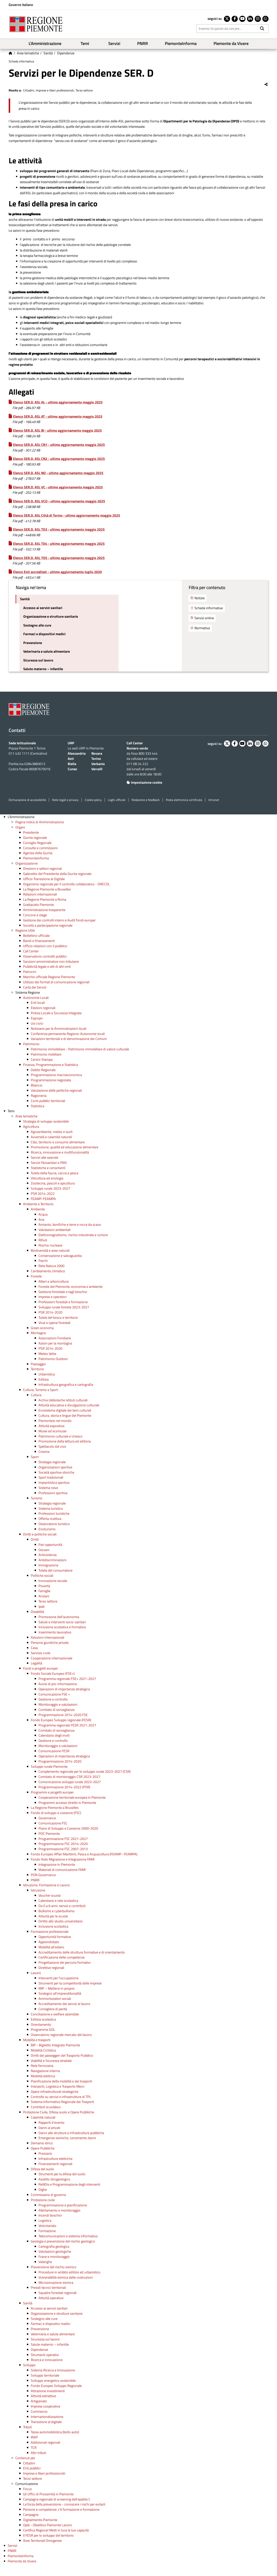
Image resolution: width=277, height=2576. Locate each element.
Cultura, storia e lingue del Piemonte (64, 1418)
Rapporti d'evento (51, 2129)
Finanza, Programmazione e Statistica (50, 1066)
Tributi (27, 2435)
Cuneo (72, 769)
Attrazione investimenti (48, 2399)
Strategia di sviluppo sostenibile (46, 1123)
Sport (35, 1460)
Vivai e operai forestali (54, 1325)
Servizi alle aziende (44, 1159)
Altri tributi (38, 2461)
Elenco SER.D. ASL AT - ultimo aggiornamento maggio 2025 (57, 416)
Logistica (44, 2228)
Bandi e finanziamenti (39, 941)
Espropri (37, 1019)
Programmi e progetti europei (52, 1797)
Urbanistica (46, 1377)
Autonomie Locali (36, 998)
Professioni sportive (53, 1496)
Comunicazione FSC (52, 1828)
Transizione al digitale (46, 2430)
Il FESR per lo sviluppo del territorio (48, 2544)
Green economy (42, 1330)
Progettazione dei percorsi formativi (64, 1968)
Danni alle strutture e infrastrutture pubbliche (71, 2139)
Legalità (36, 1667)
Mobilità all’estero (51, 1953)
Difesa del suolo (42, 2176)
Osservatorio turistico (54, 1527)
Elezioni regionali (43, 1009)
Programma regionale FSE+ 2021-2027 (67, 1683)
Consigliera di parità (52, 2015)
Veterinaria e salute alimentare (46, 651)
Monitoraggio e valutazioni (57, 1709)
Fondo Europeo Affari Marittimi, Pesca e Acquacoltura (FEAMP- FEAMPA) (84, 1859)
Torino (96, 758)
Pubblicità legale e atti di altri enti (47, 967)
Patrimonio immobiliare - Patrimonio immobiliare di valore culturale (80, 1050)
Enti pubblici (32, 2477)
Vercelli (97, 769)
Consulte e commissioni (40, 848)
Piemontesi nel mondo (55, 1424)
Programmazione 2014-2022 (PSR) (64, 1792)
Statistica (37, 1107)
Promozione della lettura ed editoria (64, 1444)
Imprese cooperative (45, 2414)
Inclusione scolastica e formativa (62, 1631)
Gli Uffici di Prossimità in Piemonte (48, 2502)
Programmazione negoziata (51, 1081)
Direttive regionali (51, 1973)
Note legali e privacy (65, 800)
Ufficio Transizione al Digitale (44, 879)
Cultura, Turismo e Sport (40, 1392)
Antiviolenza (47, 1558)
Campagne (30, 2523)
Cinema (43, 1455)
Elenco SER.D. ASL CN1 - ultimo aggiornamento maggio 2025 (59, 444)
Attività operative (50, 2305)
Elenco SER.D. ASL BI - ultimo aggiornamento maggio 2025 (57, 430)
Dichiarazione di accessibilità (27, 800)
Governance (47, 1823)
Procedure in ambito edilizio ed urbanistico (69, 2279)
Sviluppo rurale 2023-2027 (50, 1190)
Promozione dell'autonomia (58, 1621)
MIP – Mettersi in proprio (56, 1994)
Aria (41, 1221)
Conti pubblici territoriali (48, 1102)
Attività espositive (51, 1429)
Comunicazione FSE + (54, 1698)
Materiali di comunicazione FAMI (62, 1875)
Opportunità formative (54, 1942)
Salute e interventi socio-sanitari (62, 1626)
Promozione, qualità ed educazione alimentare (64, 1149)
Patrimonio (31, 1045)
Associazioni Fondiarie (54, 1341)
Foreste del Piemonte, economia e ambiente (70, 1289)
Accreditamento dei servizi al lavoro (64, 2010)
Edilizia (43, 1382)
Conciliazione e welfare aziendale (55, 2020)
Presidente (31, 832)
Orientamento (41, 2030)
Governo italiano (21, 4)
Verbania (98, 763)
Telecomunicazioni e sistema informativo (68, 2243)
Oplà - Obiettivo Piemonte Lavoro (47, 2534)
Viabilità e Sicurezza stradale (51, 2067)
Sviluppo (29, 2373)
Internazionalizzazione (47, 2425)
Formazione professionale (49, 1937)
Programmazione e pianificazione (62, 2212)
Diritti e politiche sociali (40, 1538)
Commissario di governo (48, 2202)
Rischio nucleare (50, 1247)
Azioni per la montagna (55, 1346)
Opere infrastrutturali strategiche (54, 2098)
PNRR (142, 43)
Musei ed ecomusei (52, 1434)
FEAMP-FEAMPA (43, 1200)
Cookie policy (93, 800)
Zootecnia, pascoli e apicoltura (53, 1185)
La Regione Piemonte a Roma (44, 900)
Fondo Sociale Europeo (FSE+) (53, 1678)
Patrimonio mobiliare (46, 1055)
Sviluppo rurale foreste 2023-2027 (63, 1309)
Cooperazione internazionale (51, 1662)
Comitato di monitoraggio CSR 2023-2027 (69, 1781)
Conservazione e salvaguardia (60, 1258)
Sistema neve (48, 1491)
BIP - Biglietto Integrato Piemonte (55, 2051)
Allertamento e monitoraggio (59, 2217)
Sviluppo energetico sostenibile (53, 2388)
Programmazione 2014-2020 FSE (63, 1719)
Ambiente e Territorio (38, 1206)
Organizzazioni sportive (55, 1470)
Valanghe (45, 2269)
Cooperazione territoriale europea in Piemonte (72, 1802)
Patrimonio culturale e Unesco (60, 1439)
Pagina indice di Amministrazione (39, 822)
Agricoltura (31, 1128)
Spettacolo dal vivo (52, 1449)
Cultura (36, 1398)
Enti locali (38, 1003)
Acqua (43, 1216)
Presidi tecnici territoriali (48, 2295)
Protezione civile (43, 2207)
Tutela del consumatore (55, 1574)
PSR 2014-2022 (43, 1195)
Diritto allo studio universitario (60, 1927)
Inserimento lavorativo (54, 1636)
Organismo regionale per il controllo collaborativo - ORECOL (66, 884)
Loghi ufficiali (116, 800)
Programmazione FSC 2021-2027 (63, 1844)
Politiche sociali (42, 1579)
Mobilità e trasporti (36, 2046)
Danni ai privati (49, 2134)
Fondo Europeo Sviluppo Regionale (56, 2394)
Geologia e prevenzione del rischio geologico (63, 2248)
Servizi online (204, 618)
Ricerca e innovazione (47, 2368)
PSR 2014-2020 (50, 1315)
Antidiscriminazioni (52, 1564)
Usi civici (37, 1024)
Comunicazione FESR (53, 1756)
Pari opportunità (50, 1548)
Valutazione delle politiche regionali (56, 1092)
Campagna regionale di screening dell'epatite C (56, 2508)
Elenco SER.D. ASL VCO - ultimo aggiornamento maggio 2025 (59, 501)
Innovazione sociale (52, 1584)
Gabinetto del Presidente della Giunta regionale (57, 874)
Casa (34, 1652)
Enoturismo (47, 1532)
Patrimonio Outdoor (53, 1361)
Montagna (38, 1335)
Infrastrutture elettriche (55, 2165)
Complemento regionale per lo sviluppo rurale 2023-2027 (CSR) (84, 1776)
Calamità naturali (43, 2124)
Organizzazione (26, 863)
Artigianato (39, 2409)
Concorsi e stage (35, 915)
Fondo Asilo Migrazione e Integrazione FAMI (62, 1864)
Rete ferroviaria (42, 2072)
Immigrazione (48, 1569)
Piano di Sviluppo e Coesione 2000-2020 (68, 1833)
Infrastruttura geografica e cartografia (65, 1387)
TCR (34, 2456)
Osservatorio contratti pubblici (45, 957)
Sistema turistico (50, 1512)
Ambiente (38, 1211)
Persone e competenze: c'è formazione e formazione (61, 2518)
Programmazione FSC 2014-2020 (63, 1849)
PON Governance (43, 1880)
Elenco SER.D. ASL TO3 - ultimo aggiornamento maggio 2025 (59, 529)
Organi (20, 827)
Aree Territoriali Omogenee (42, 2549)
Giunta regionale (35, 837)
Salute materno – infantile (43, 669)
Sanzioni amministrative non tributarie (51, 962)
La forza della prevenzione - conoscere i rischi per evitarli (64, 2513)
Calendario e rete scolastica (58, 1906)
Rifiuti (42, 1242)
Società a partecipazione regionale (48, 926)
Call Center (31, 951)
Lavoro (36, 1979)
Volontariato (47, 2233)
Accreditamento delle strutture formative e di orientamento (81, 1958)
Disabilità (37, 1615)
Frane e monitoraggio (54, 2264)
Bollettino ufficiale (36, 936)
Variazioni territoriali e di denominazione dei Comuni (69, 1040)
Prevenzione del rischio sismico (53, 2274)
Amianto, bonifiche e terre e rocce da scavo (69, 1226)
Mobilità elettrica (43, 2082)
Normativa (202, 628)
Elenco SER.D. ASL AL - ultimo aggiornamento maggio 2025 (58, 402)
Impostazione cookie (144, 782)
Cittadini (29, 2471)
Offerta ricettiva (49, 1522)
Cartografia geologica (53, 2253)
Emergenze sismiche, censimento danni (67, 2145)
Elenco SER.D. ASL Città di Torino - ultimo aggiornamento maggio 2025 (66, 515)
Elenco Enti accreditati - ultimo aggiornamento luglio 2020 (57, 571)
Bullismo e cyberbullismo (56, 1916)
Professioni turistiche (53, 1517)
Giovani (43, 1553)
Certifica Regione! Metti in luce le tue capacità (56, 2539)
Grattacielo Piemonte (38, 905)
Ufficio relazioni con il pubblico (45, 946)
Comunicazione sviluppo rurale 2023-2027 (69, 1787)
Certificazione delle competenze (61, 1963)
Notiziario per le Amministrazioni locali (58, 1029)
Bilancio (36, 1086)
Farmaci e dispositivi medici (44, 634)
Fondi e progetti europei (40, 1673)
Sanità (25, 599)
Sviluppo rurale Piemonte (49, 1771)
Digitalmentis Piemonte (40, 2528)
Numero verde (137, 748)
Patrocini (29, 972)
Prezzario (45, 2160)
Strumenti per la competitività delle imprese (70, 1989)
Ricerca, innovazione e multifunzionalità (60, 1154)
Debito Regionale (43, 1071)
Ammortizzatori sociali (54, 2005)
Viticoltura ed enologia (47, 1180)
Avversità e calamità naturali (51, 1138)
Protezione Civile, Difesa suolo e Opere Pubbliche (58, 2119)
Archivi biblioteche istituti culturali (63, 1403)
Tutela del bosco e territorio (58, 1320)
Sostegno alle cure (37, 625)
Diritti (35, 1543)
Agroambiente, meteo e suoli (52, 1133)
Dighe (42, 2196)
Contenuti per (25, 2466)
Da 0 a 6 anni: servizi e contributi (62, 1911)
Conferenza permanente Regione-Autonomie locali (68, 1034)
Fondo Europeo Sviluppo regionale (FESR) (61, 1724)
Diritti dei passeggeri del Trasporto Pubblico (62, 2062)
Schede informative (208, 608)
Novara (96, 753)
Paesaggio (38, 1366)
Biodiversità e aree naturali (50, 1252)
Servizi (114, 43)
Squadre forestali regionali (57, 2300)
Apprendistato (48, 1947)
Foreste (36, 1278)
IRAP (34, 2445)
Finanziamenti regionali (55, 2171)
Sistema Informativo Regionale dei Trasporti (62, 2108)
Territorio (37, 1372)
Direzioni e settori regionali (42, 868)
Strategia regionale (52, 1465)
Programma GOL (43, 2036)
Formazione (47, 2238)
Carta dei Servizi (34, 988)
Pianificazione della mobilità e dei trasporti (61, 2088)
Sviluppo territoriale (45, 2383)
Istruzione (38, 1896)
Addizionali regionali (45, 2451)
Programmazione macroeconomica (56, 1076)
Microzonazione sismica (55, 2290)
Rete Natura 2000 (51, 1268)
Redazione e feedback (146, 800)
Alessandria (77, 753)
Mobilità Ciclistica (43, 2056)
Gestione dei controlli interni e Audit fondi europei (59, 920)
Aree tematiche (26, 1117)
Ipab (41, 1610)
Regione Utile (25, 931)
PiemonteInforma (181, 43)
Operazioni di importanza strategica (64, 1693)
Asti (71, 758)
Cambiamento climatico (48, 1273)
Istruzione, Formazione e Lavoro (46, 1890)
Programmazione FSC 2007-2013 (63, 1854)
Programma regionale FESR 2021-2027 (67, 1730)
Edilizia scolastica (43, 2025)
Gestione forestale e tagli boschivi (62, 1294)
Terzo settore (47, 1605)
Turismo (36, 1501)
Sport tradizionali (50, 1481)
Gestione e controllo (53, 1704)
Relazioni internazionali (40, 894)
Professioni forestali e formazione (63, 1304)
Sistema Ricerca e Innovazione (53, 2378)
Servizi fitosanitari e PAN (49, 1164)
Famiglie (44, 1595)
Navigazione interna (45, 2077)
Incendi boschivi (50, 2222)
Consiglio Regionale (37, 843)
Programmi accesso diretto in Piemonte (67, 1807)
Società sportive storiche (56, 1475)
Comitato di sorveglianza (56, 1714)
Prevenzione (32, 642)
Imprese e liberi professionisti (44, 2482)
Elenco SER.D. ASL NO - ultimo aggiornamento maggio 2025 (58, 473)
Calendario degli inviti (54, 1740)
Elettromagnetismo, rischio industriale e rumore (73, 1237)
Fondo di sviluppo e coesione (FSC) (56, 1818)
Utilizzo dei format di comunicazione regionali (56, 983)
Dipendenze (39, 2357)
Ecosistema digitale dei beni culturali (64, 1413)
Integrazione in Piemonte (56, 1870)
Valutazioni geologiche (54, 2259)
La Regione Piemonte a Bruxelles (47, 889)
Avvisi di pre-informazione (57, 1688)
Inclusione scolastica (53, 1932)
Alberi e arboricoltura (53, 1283)
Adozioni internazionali (47, 1641)
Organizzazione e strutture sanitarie (50, 616)
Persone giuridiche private (50, 1647)
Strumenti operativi (45, 2362)
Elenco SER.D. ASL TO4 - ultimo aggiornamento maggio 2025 (59, 543)
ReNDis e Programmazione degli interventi (69, 2191)
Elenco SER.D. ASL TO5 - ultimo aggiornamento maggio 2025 (59, 557)
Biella (72, 763)
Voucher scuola (49, 1901)
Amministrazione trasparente (44, 910)
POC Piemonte (49, 1839)
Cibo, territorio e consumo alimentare (58, 1143)
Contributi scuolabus (46, 2113)
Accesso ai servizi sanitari (42, 607)
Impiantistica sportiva (53, 1486)
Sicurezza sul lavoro (38, 660)
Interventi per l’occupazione (58, 1984)
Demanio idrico (42, 2150)
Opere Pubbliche (42, 2155)
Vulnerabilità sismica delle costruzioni (65, 2285)
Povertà (44, 1590)
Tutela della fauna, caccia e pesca (54, 1175)
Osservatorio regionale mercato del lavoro (61, 2041)
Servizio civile (40, 1657)
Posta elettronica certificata (184, 800)
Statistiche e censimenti (48, 1169)
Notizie (199, 598)
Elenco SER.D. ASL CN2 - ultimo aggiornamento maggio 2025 (59, 458)
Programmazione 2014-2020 (59, 1766)
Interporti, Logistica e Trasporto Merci (57, 2093)
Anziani (43, 1600)
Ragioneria (38, 1097)
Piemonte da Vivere (231, 43)
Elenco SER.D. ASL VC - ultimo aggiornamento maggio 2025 (58, 487)
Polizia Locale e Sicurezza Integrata (56, 1014)
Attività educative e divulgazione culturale (68, 1408)
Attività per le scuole (53, 1922)
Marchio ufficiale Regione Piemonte (49, 977)
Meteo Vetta (47, 1356)
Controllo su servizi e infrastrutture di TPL (61, 2103)
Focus (27, 2497)
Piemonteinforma (36, 858)
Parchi (43, 1263)
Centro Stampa (42, 1060)
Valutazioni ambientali (54, 1232)
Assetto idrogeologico (54, 2186)
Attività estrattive (43, 2404)
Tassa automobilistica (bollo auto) (55, 2440)
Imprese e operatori (52, 1299)
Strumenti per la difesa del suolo (61, 2181)
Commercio (39, 2419)
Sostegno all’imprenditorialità (59, 1999)
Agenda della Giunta (37, 853)
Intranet (213, 800)
